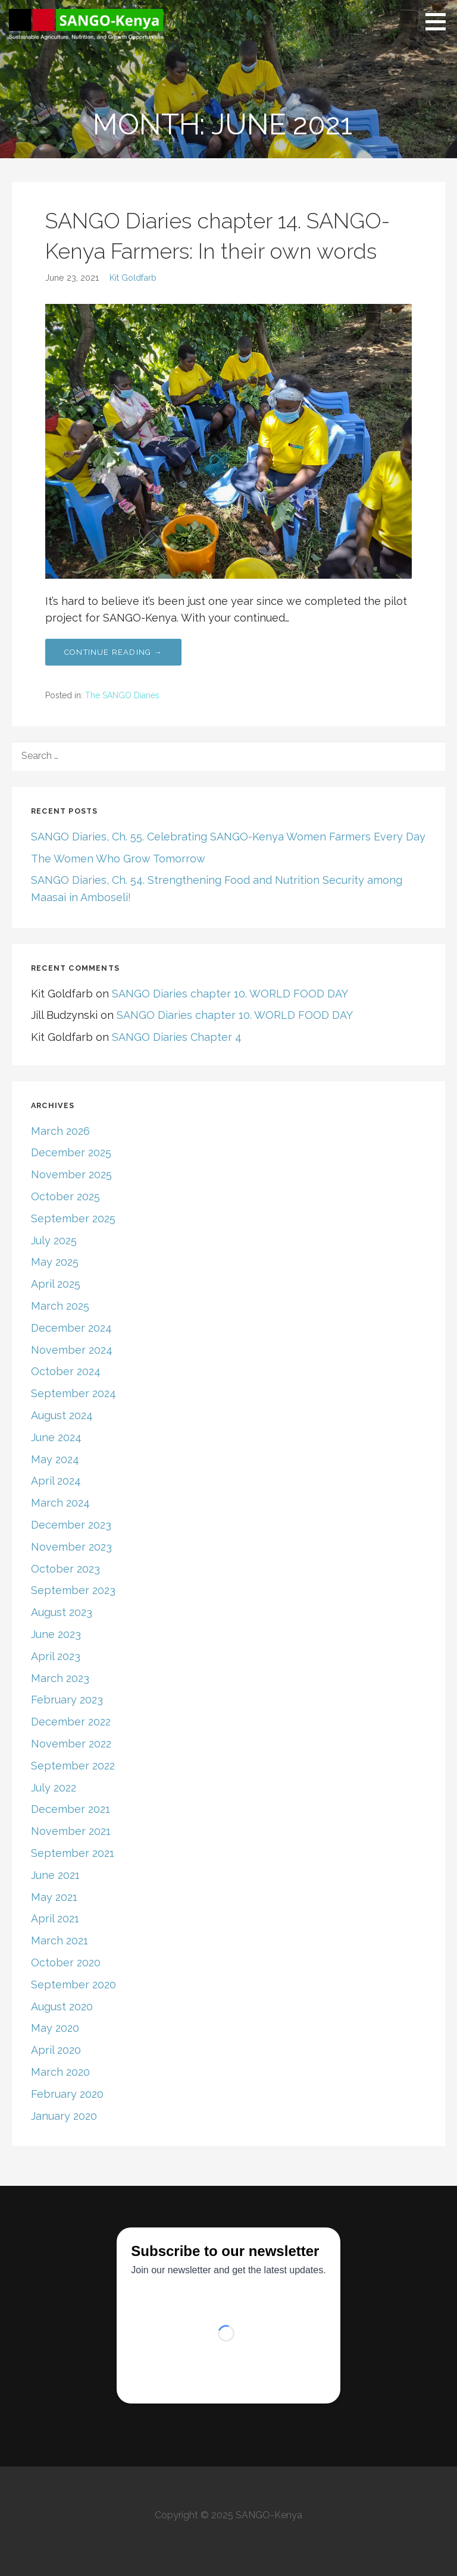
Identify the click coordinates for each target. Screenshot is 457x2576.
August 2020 (62, 2006)
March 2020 (60, 2072)
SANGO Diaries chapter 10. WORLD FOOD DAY (230, 993)
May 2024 (55, 1459)
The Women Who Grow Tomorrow (118, 858)
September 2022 (73, 1765)
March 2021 (59, 1940)
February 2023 (67, 1699)
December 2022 (71, 1721)
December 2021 (70, 1809)
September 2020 (73, 1984)
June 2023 (56, 1634)
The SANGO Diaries (122, 695)
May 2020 (55, 2028)
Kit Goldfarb (132, 277)
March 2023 (60, 1678)
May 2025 (55, 1262)
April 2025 (55, 1284)
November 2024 (71, 1350)
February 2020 (67, 2094)
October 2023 (65, 1568)
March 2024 (60, 1502)
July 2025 (54, 1240)
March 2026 (60, 1131)
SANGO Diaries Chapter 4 (177, 1037)
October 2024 (66, 1371)
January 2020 (64, 2116)
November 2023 (71, 1546)
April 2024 (56, 1480)
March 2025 (60, 1306)
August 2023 (61, 1612)
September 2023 (73, 1590)
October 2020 (66, 1962)
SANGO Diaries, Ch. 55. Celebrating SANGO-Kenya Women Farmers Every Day (228, 836)
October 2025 (65, 1196)
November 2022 (71, 1743)
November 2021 (71, 1831)
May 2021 (54, 1897)
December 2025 (71, 1152)
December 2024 (71, 1328)
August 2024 (62, 1415)
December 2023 (71, 1524)
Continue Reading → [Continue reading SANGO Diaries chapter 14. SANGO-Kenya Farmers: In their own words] (113, 652)
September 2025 (73, 1218)
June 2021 (55, 1875)
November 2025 (71, 1174)
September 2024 (73, 1393)
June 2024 (56, 1437)
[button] (439, 21)
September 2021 (72, 1853)
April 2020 (56, 2050)
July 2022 (53, 1787)
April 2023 (55, 1656)
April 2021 (55, 1918)
